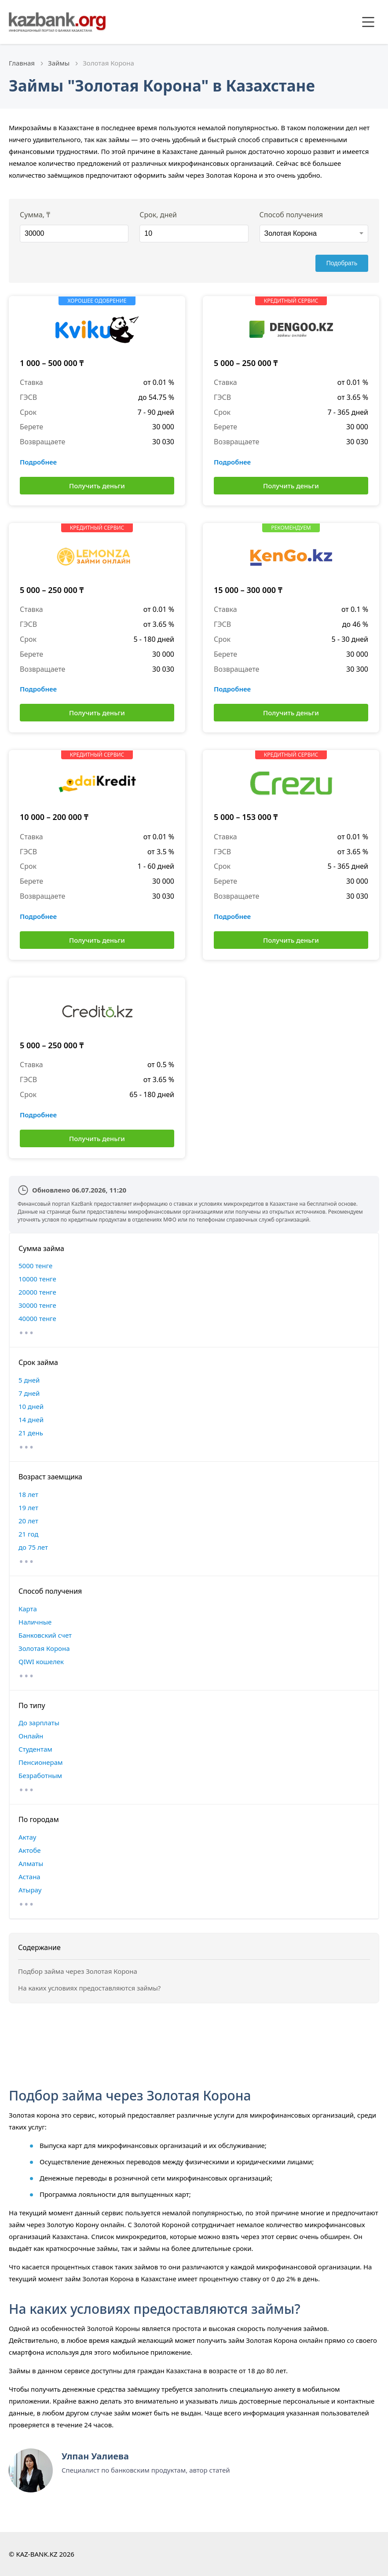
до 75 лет (33, 1547)
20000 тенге (37, 1292)
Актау (27, 1837)
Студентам (35, 1749)
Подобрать (342, 263)
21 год (28, 1534)
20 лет (28, 1520)
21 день (30, 1432)
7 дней (29, 1393)
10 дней (31, 1406)
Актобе (29, 1850)
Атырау (29, 1889)
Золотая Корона (44, 1648)
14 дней (31, 1419)
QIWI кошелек (41, 1661)
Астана (29, 1876)
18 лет (28, 1494)
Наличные (34, 1621)
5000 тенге (35, 1265)
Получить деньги (97, 485)
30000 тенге (37, 1305)
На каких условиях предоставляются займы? (89, 1987)
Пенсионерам (40, 1762)
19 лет (28, 1507)
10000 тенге (37, 1278)
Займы (59, 63)
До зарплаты (38, 1722)
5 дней (29, 1380)
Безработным (40, 1775)
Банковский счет (45, 1635)
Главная (22, 63)
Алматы (30, 1863)
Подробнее (38, 461)
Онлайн (30, 1735)
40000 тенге (37, 1318)
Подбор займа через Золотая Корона (77, 1971)
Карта (27, 1608)
